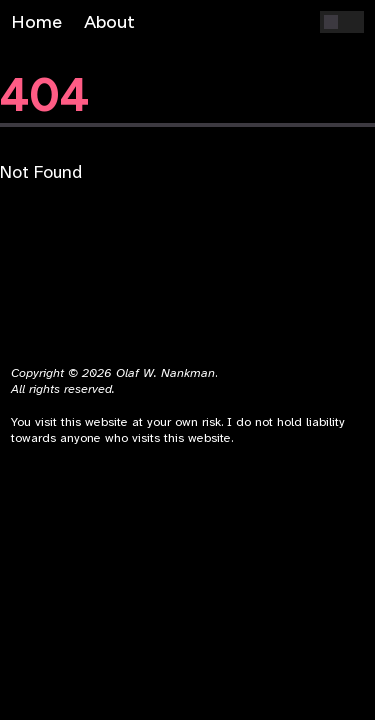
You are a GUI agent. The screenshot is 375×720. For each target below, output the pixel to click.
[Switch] (342, 22)
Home (36, 22)
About (109, 22)
